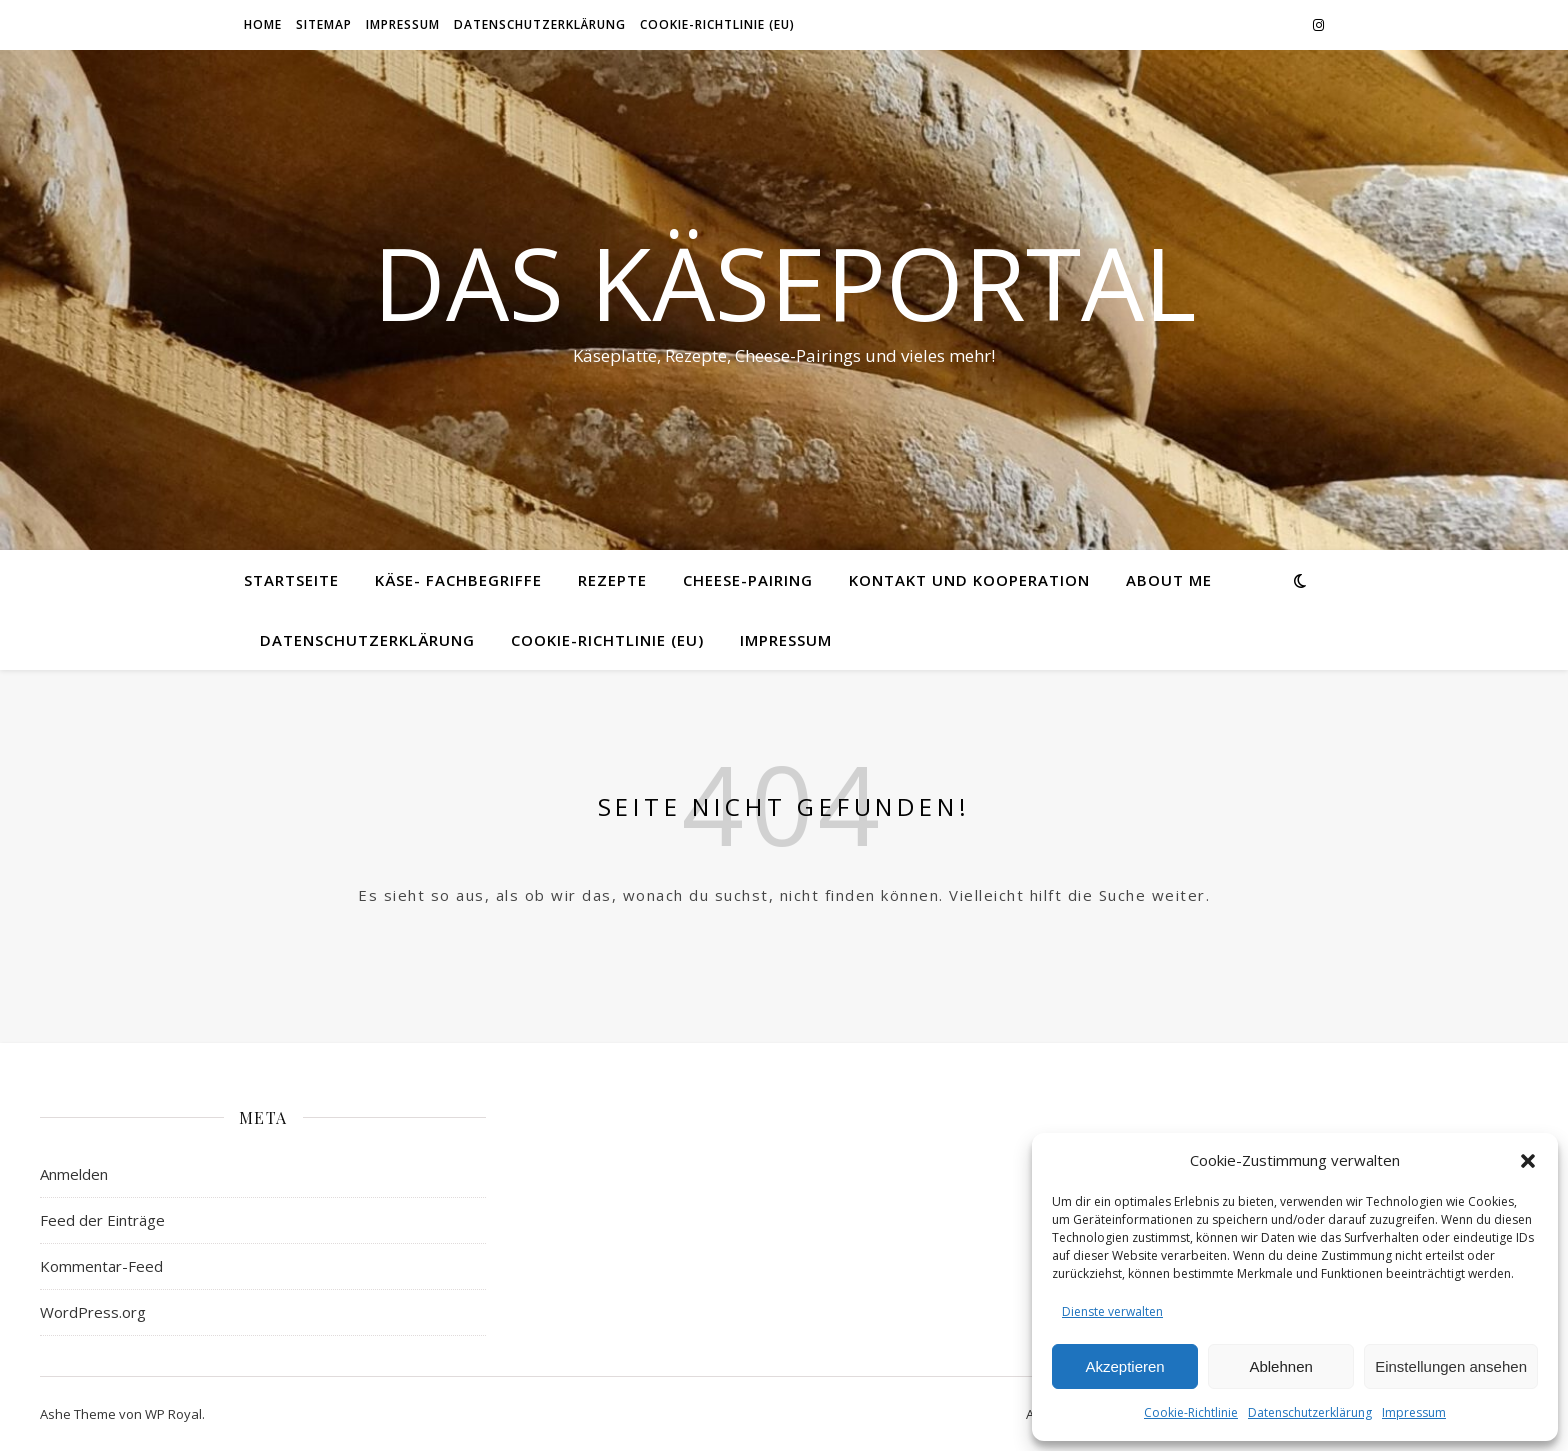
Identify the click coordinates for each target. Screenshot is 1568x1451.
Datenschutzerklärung (1310, 1412)
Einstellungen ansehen (1451, 1366)
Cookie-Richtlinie (1191, 1412)
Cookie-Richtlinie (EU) (717, 24)
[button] (1528, 1161)
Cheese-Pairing (748, 580)
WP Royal (173, 1414)
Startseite (291, 580)
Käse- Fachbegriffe (458, 580)
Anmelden (74, 1174)
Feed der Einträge (102, 1220)
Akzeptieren (1124, 1366)
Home (263, 24)
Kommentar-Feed (101, 1266)
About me (1169, 580)
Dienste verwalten (1112, 1311)
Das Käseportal (784, 282)
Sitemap (324, 24)
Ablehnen (1280, 1366)
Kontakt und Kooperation (969, 580)
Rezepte (612, 580)
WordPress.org (93, 1312)
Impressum (1414, 1412)
